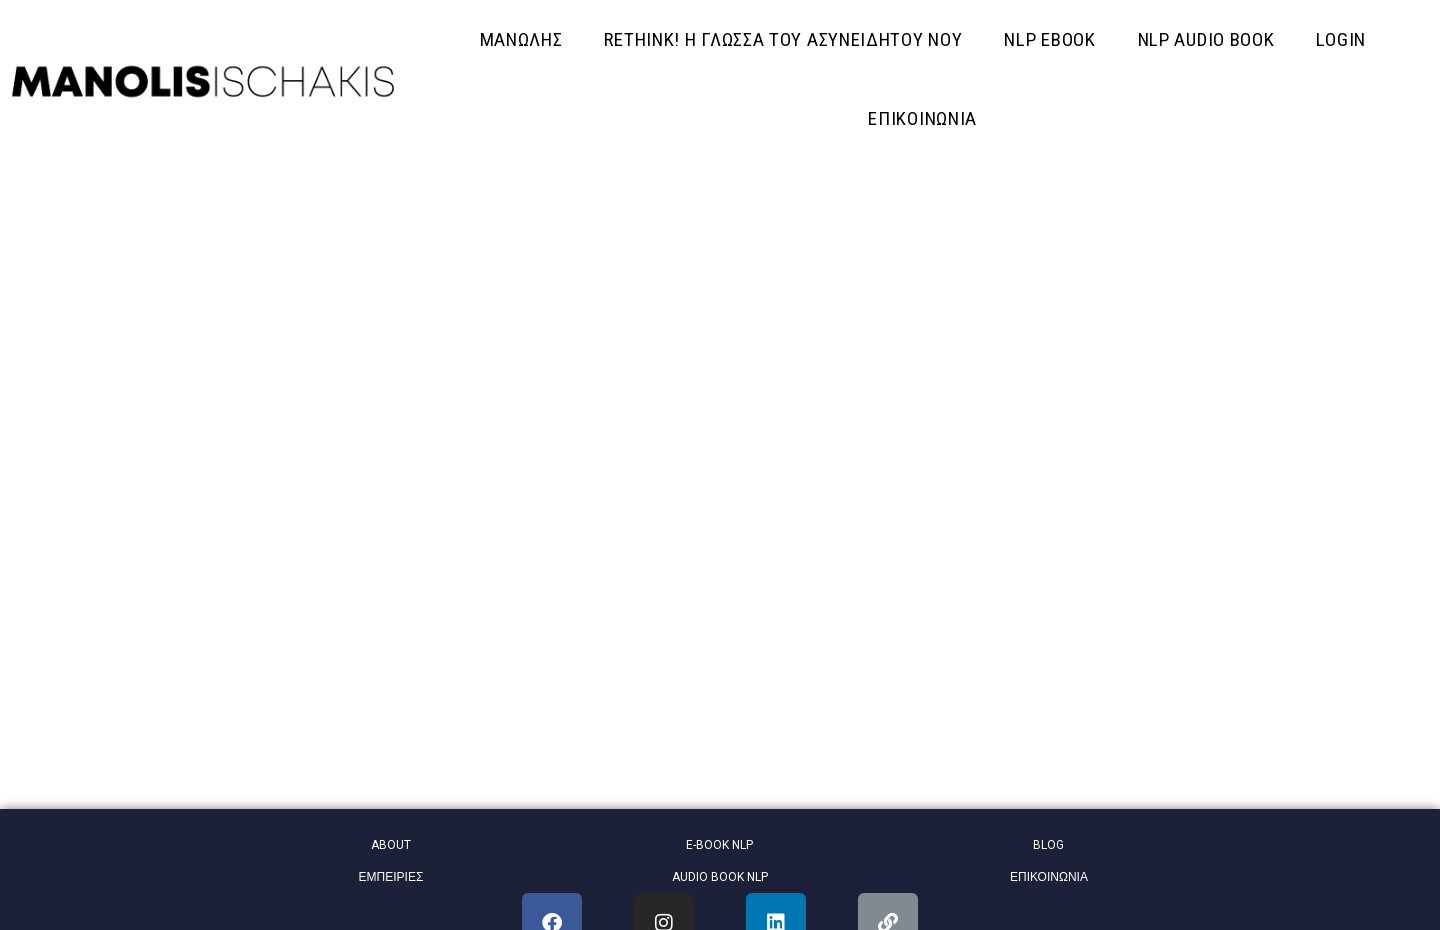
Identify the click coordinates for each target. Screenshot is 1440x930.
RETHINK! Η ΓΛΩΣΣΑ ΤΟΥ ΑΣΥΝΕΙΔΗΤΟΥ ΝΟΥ (783, 39)
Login (1341, 39)
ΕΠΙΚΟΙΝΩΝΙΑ (922, 118)
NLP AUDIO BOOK (1206, 39)
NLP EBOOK (1049, 39)
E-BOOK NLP (719, 845)
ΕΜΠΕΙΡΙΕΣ (391, 877)
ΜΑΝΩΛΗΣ (521, 39)
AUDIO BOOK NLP (720, 877)
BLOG (1048, 845)
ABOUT (391, 845)
